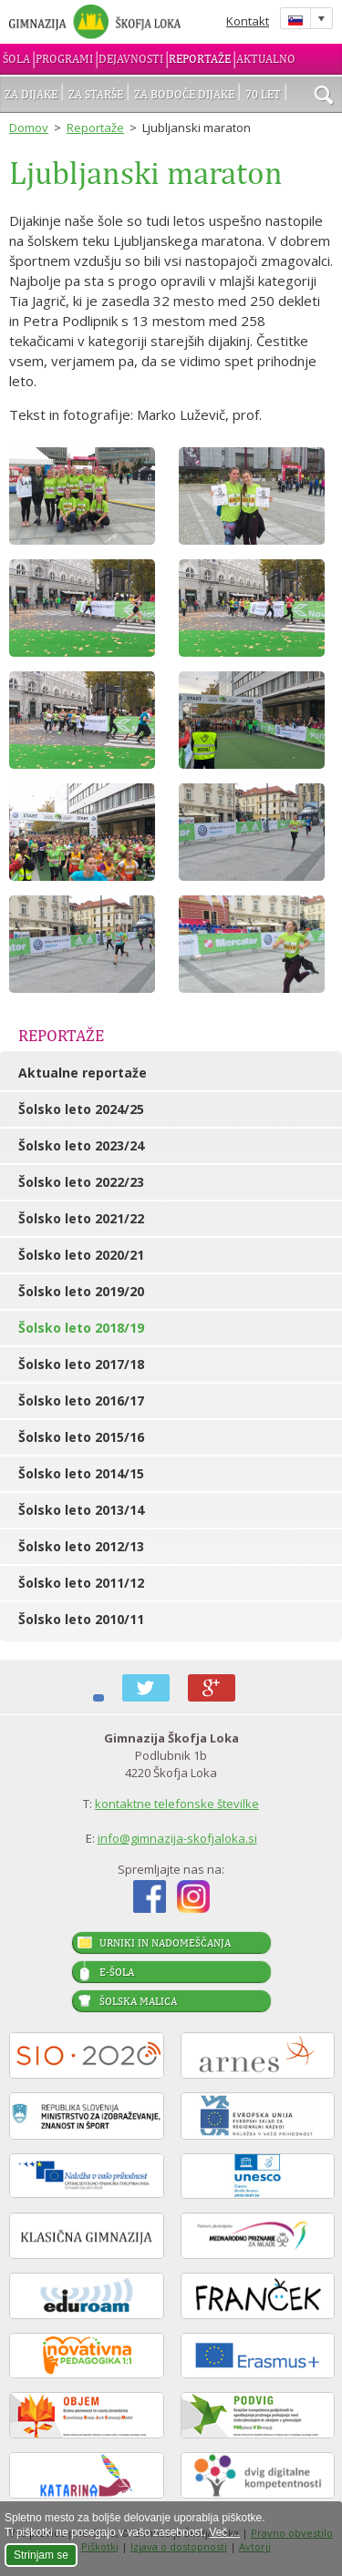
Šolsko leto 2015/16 (81, 1437)
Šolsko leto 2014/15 (81, 1473)
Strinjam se (41, 2555)
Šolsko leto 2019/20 (81, 1291)
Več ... (224, 2532)
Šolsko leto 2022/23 (81, 1182)
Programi (64, 59)
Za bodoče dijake (184, 94)
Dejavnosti (130, 59)
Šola (16, 59)
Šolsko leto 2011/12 (81, 1582)
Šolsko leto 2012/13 (81, 1546)
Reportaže (200, 59)
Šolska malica (138, 2001)
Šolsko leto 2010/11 (81, 1619)
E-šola (116, 1972)
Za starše (95, 94)
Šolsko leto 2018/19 (81, 1327)
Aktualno (265, 59)
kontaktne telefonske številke (177, 1803)
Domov (28, 127)
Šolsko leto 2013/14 (81, 1509)
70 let (263, 94)
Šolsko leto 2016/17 (81, 1400)
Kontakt (247, 21)
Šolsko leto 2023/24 (81, 1145)
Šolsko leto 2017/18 (81, 1364)
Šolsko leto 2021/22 (81, 1218)
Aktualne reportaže (82, 1072)
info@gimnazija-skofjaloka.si (177, 1838)
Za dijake (31, 94)
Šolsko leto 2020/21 (81, 1254)
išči (324, 96)
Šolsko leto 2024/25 (81, 1109)
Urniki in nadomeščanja (165, 1943)
